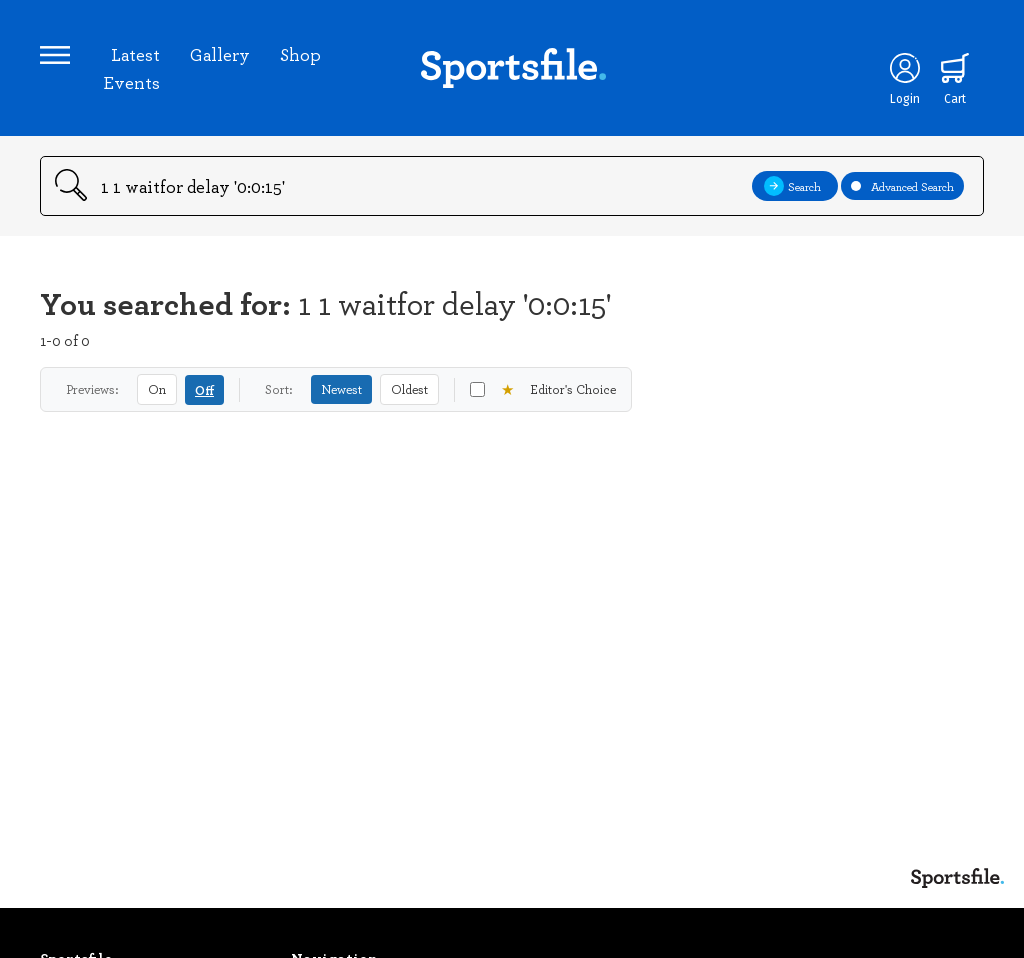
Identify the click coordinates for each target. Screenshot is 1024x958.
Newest (341, 389)
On (157, 389)
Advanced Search (902, 186)
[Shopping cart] (955, 68)
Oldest (409, 389)
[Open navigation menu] (55, 55)
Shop (300, 54)
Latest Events (131, 68)
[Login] (905, 68)
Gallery (220, 54)
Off (204, 389)
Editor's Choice (543, 389)
